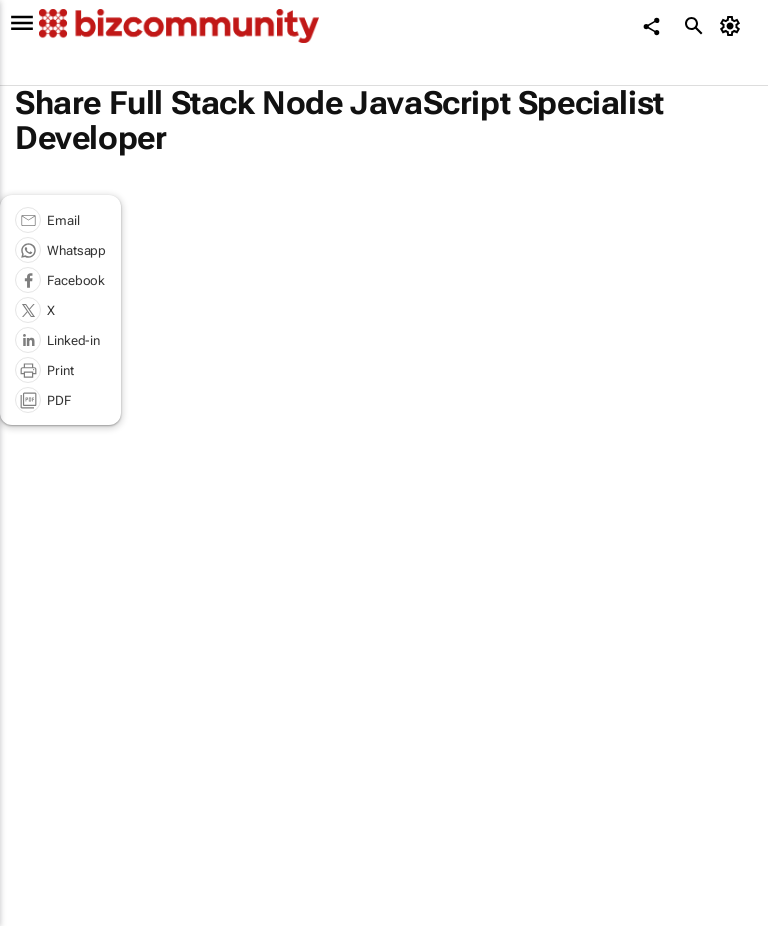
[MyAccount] (733, 26)
